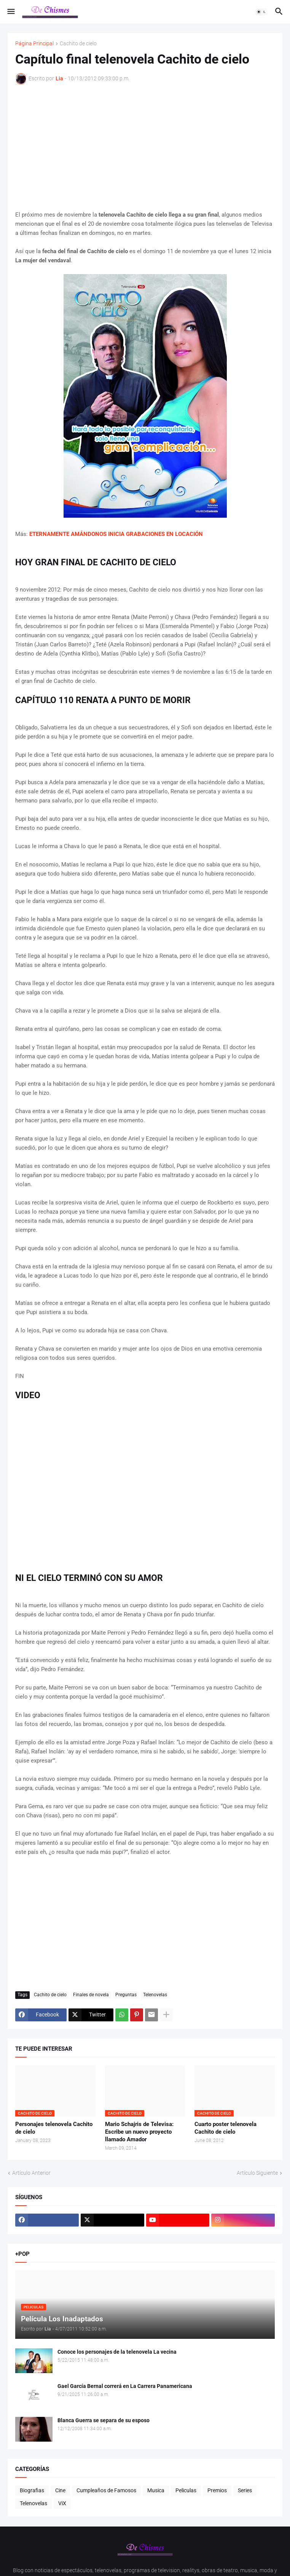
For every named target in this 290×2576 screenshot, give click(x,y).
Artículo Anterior (31, 2173)
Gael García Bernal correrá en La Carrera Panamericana (124, 2386)
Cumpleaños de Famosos (106, 2490)
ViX (62, 2503)
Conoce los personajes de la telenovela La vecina (117, 2352)
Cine (60, 2490)
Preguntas (126, 1994)
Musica (155, 2490)
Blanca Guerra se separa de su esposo (103, 2420)
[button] (10, 11)
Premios (217, 2490)
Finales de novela (91, 1994)
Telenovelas (155, 1994)
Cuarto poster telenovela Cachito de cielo (225, 2128)
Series (245, 2490)
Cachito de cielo (78, 43)
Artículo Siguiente (257, 2173)
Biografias (32, 2490)
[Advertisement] (145, 147)
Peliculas (185, 2490)
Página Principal (34, 43)
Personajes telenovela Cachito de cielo (53, 2128)
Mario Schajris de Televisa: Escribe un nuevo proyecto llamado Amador (139, 2132)
